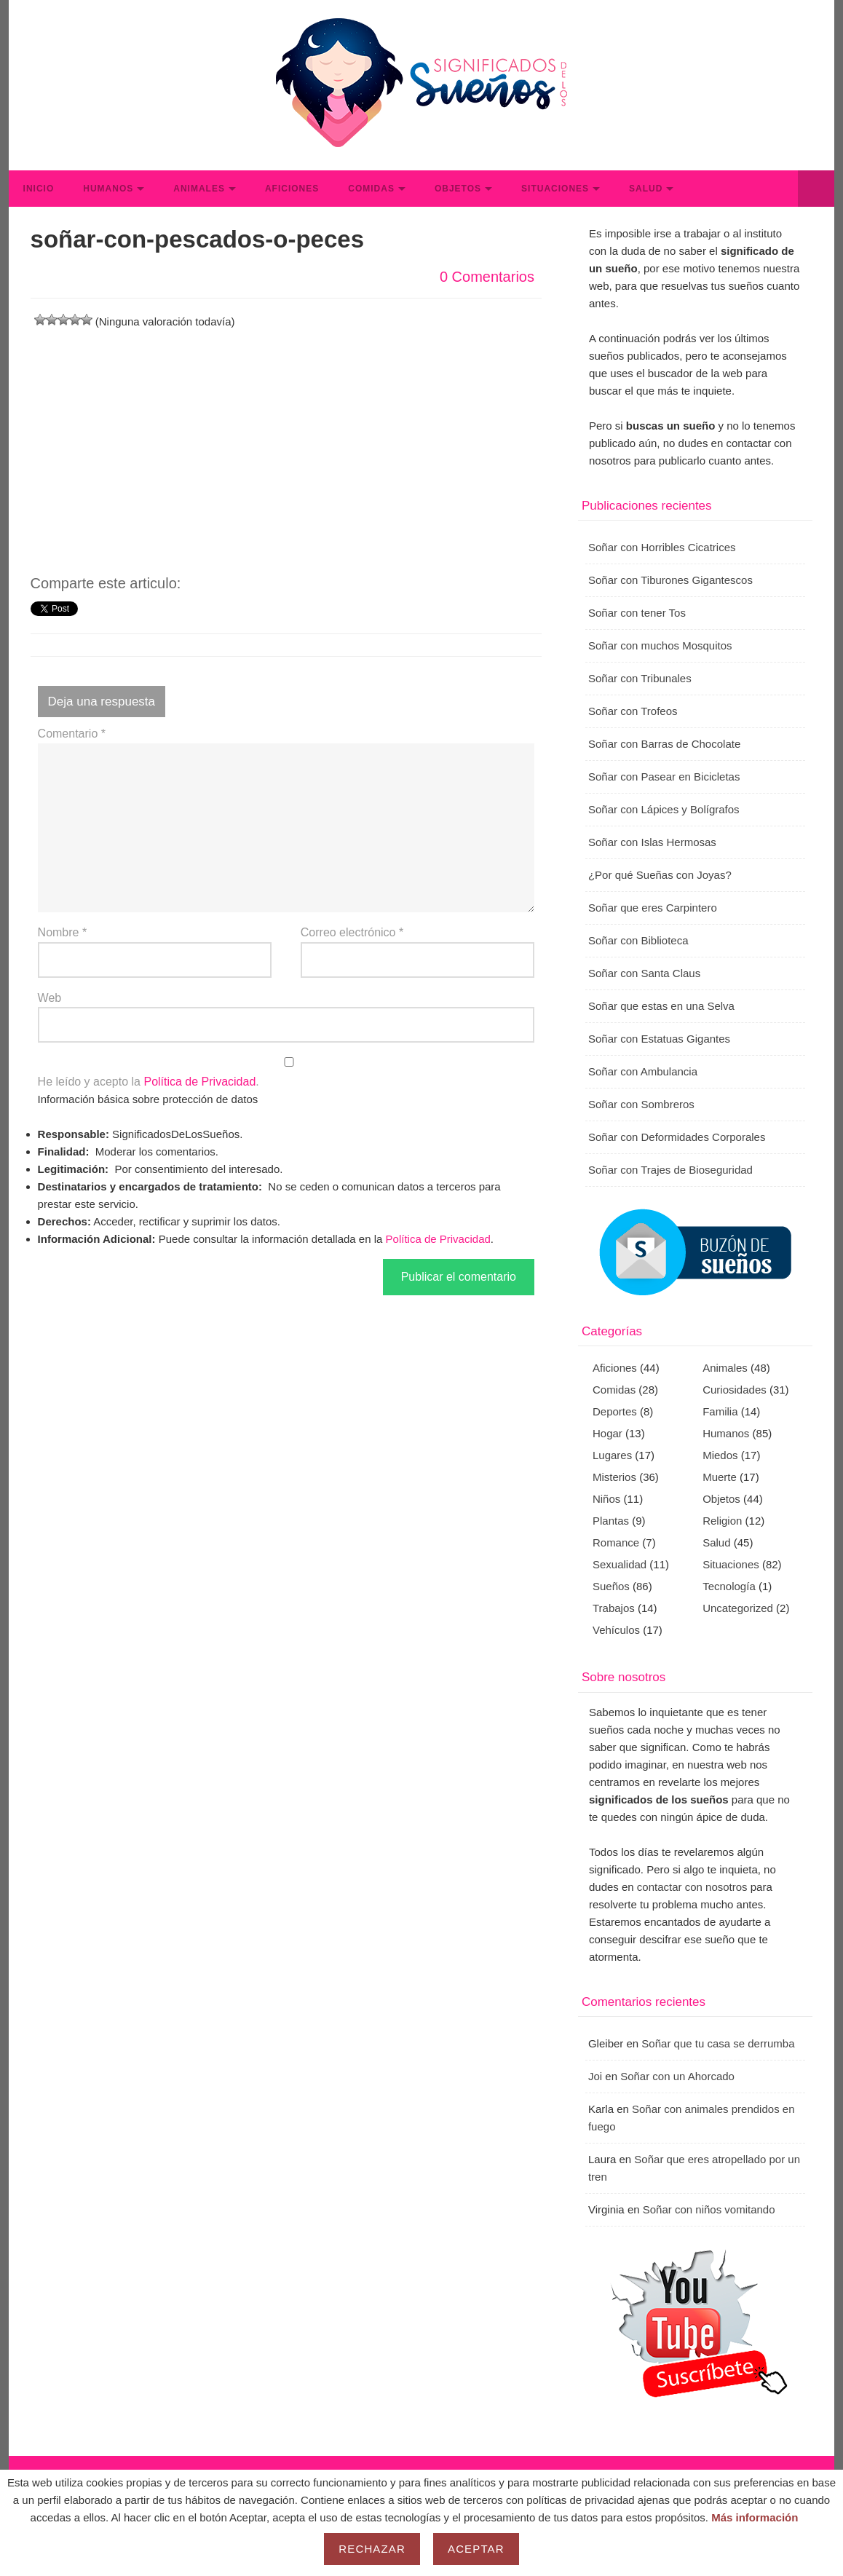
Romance (616, 1542)
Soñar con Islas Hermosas (652, 842)
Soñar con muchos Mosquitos (660, 645)
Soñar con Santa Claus (644, 973)
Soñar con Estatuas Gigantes (659, 1038)
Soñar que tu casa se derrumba (717, 2043)
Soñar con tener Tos (637, 613)
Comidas (371, 188)
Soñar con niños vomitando (709, 2209)
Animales (199, 188)
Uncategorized (737, 1608)
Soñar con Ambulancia (642, 1071)
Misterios (614, 1477)
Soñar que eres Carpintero (652, 907)
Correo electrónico (352, 932)
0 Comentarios (487, 277)
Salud (645, 188)
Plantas (611, 1520)
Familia (719, 1411)
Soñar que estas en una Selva (661, 1006)
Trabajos (614, 1608)
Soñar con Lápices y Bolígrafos (664, 809)
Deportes (615, 1411)
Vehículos (616, 1630)
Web (50, 998)
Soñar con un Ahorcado (677, 2076)
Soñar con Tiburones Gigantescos (670, 580)
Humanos (108, 188)
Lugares (612, 1455)
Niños (606, 1499)
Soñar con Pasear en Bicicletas (664, 776)
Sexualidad (619, 1564)
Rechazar (372, 2549)
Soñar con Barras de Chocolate (664, 744)
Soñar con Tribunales (640, 678)
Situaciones (555, 188)
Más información (754, 2517)
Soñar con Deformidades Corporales (676, 1137)
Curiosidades (734, 1389)
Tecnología (729, 1586)
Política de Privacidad (199, 1081)
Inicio (39, 188)
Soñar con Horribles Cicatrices (662, 547)
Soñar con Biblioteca (638, 940)
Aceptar (476, 2549)
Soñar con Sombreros (641, 1104)
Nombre (62, 932)
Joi (595, 2076)
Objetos (458, 188)
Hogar (607, 1433)
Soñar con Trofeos (633, 711)
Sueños (611, 1586)
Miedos (719, 1455)
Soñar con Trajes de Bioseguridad (670, 1169)
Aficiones (292, 188)
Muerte (719, 1477)
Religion (722, 1520)
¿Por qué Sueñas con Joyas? (660, 875)
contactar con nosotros (692, 1887)
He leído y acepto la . (286, 1072)
